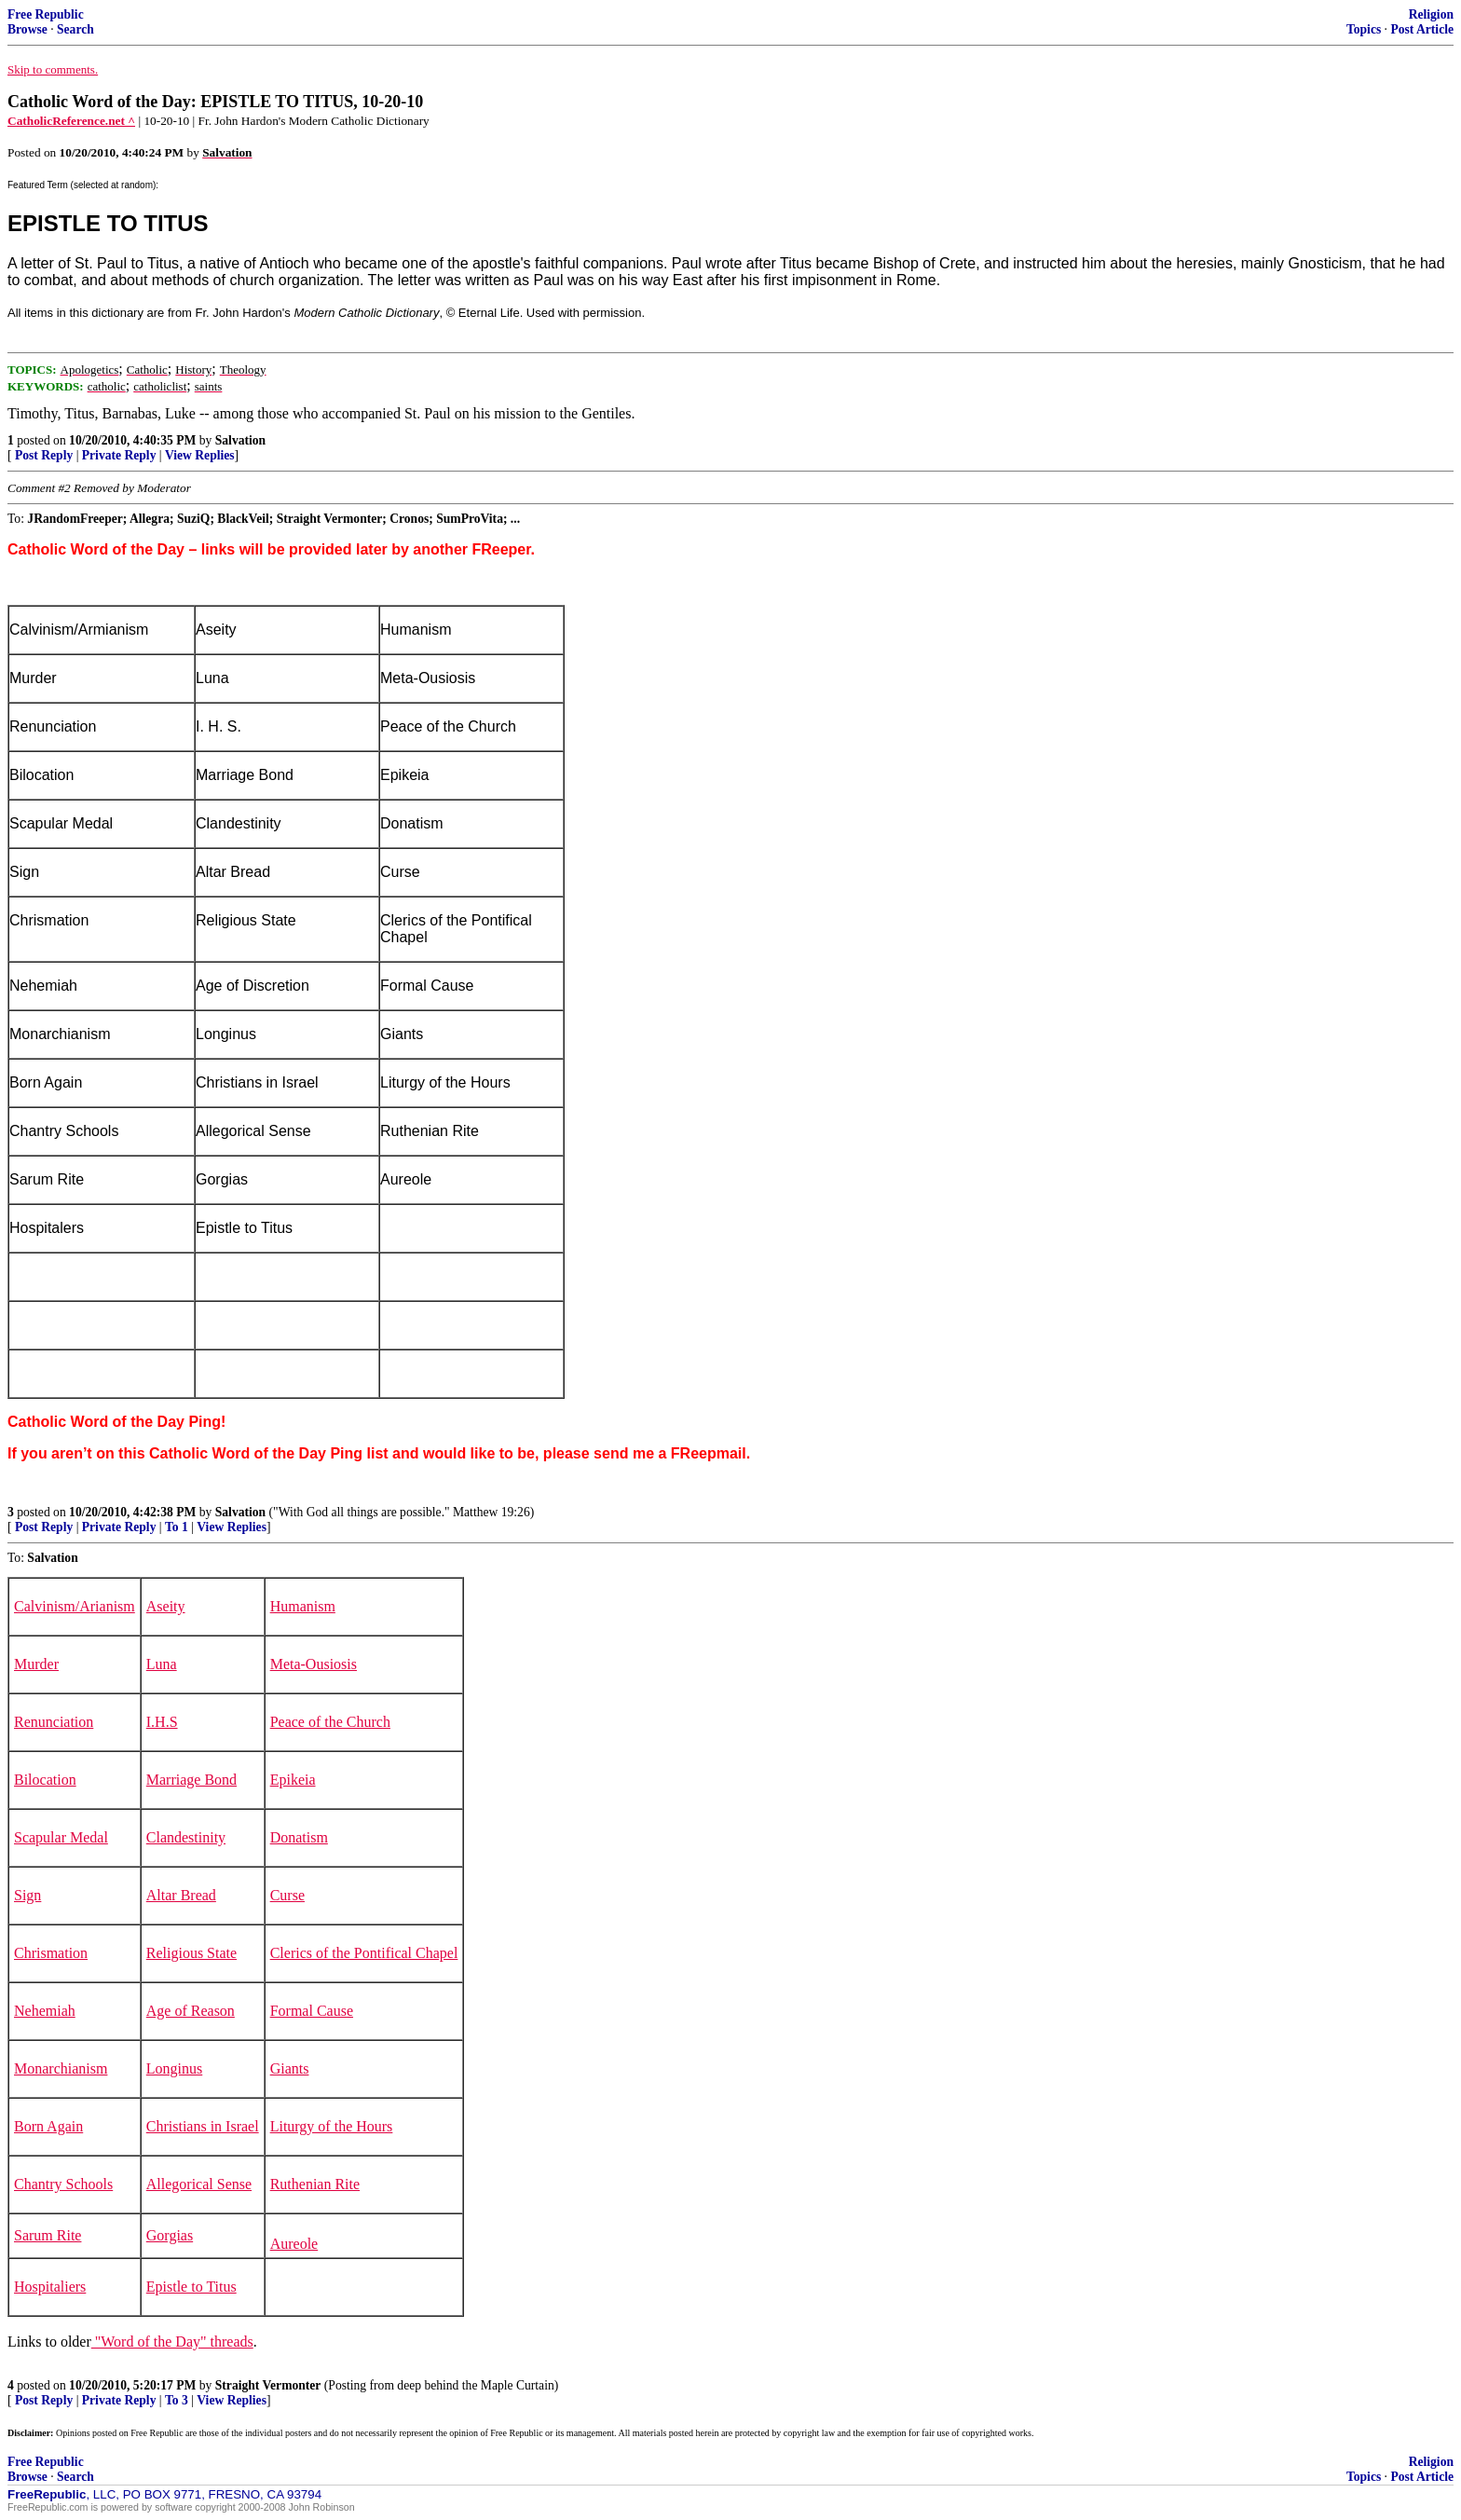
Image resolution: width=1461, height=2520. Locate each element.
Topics (1363, 29)
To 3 (176, 2400)
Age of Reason (190, 2011)
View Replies (200, 455)
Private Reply (119, 455)
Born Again (48, 2126)
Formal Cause (311, 2011)
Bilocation (45, 1779)
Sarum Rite (47, 2235)
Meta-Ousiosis (313, 1664)
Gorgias (169, 2235)
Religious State (191, 1953)
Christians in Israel (202, 2126)
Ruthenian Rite (315, 2184)
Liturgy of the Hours (331, 2126)
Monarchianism (60, 2068)
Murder (36, 1664)
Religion (1431, 14)
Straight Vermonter (268, 2385)
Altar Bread (181, 1895)
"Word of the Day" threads (172, 2341)
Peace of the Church (330, 1722)
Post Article (1422, 29)
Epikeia (293, 1779)
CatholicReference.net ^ (71, 121)
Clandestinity (185, 1837)
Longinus (174, 2068)
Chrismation (51, 1953)
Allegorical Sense (199, 2184)
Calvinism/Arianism (74, 1606)
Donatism (299, 1837)
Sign (27, 1895)
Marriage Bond (191, 1779)
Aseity (165, 1606)
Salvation (240, 440)
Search (75, 29)
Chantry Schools (63, 2184)
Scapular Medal (61, 1837)
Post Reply (44, 455)
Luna (161, 1664)
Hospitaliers (50, 2286)
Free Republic (45, 14)
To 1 (176, 1527)
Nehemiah (44, 2011)
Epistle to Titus (191, 2286)
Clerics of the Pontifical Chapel (364, 1953)
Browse (27, 29)
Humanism (302, 1606)
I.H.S (162, 1722)
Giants (289, 2068)
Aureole (294, 2244)
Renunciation (53, 1722)
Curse (287, 1895)
